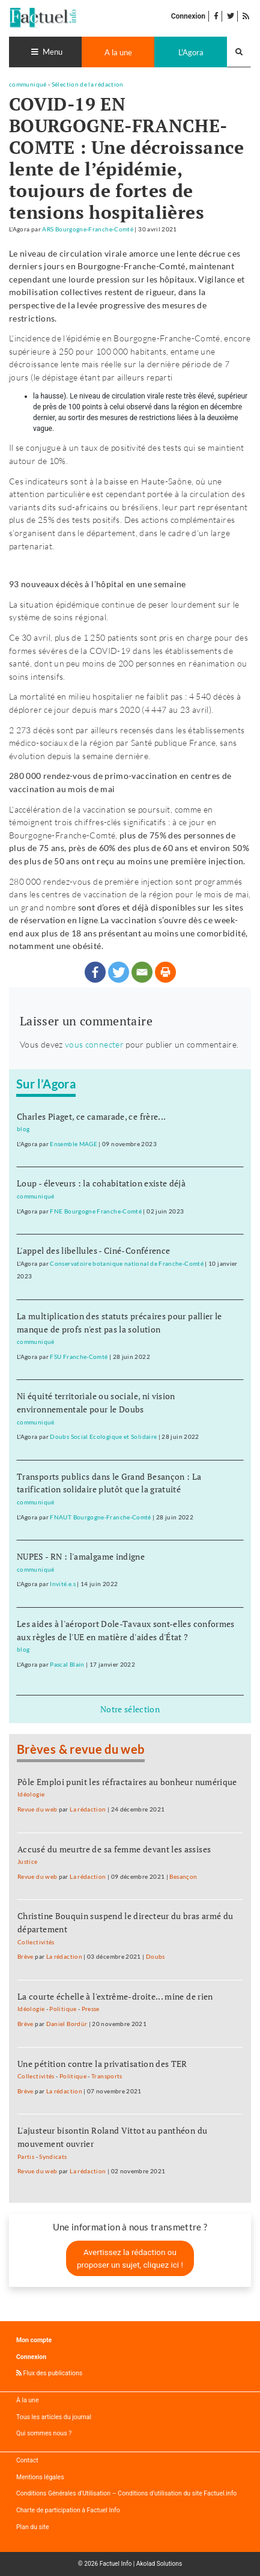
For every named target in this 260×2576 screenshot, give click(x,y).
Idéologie (30, 1794)
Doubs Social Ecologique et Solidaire (103, 1436)
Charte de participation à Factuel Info (68, 2510)
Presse (91, 2009)
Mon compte (34, 2340)
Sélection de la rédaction (88, 84)
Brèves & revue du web (81, 1749)
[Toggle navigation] (45, 52)
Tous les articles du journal (53, 2417)
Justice (27, 1861)
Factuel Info (116, 2563)
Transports (106, 2076)
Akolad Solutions (159, 2563)
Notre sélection (130, 1709)
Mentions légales (40, 2477)
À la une (27, 2400)
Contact (27, 2460)
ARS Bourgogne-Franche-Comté (87, 229)
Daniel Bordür (67, 2024)
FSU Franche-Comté (78, 1357)
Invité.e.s (63, 1584)
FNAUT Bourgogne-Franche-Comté (100, 1517)
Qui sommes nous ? (43, 2433)
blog (23, 1129)
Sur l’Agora (46, 1083)
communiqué (28, 84)
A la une (118, 52)
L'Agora (191, 52)
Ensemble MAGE (73, 1144)
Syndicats (53, 2156)
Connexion (188, 16)
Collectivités (36, 1942)
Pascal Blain (67, 1664)
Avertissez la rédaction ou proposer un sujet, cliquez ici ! (130, 2258)
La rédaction (88, 1809)
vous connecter (94, 1044)
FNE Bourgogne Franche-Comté (96, 1211)
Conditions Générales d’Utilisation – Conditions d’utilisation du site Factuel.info (126, 2493)
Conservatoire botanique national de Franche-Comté (127, 1263)
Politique (62, 2009)
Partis (25, 2156)
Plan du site (32, 2527)
